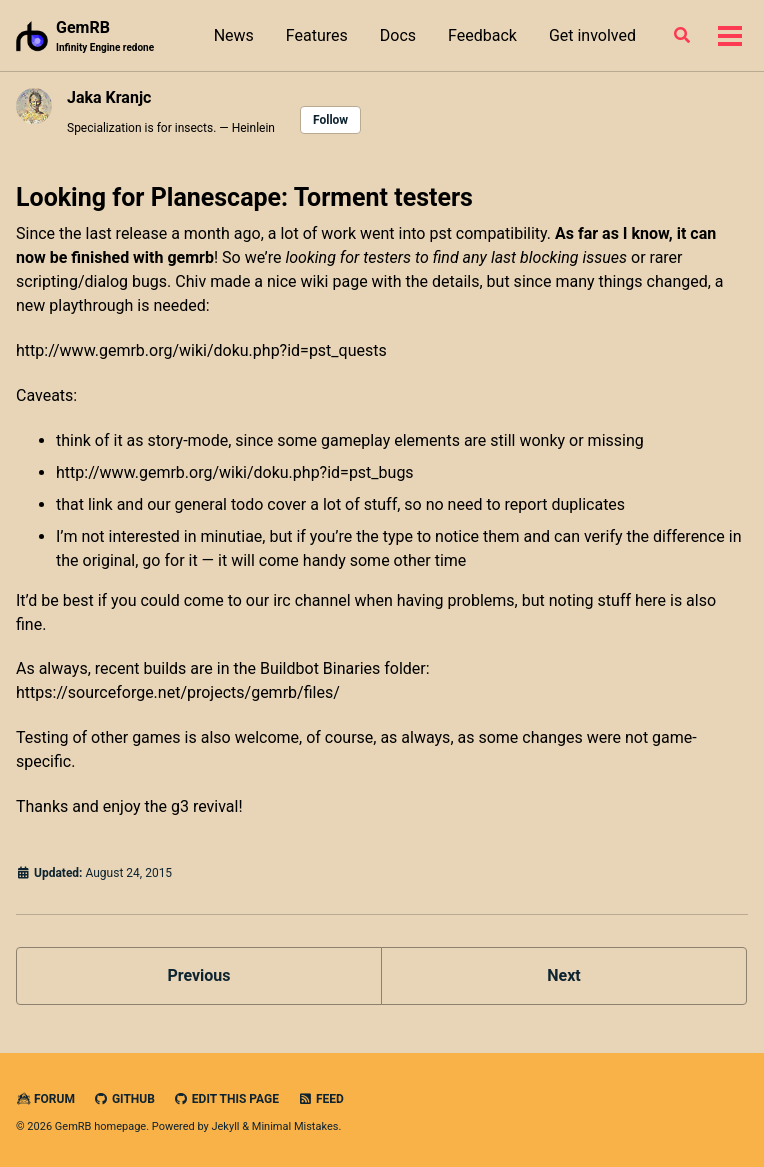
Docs (398, 35)
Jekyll (225, 1126)
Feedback (482, 35)
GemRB (105, 36)
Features (317, 35)
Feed (321, 1099)
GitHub (124, 1099)
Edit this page (226, 1099)
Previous (198, 975)
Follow (330, 120)
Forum (45, 1099)
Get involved (592, 35)
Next (563, 975)
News (234, 35)
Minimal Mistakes (295, 1126)
